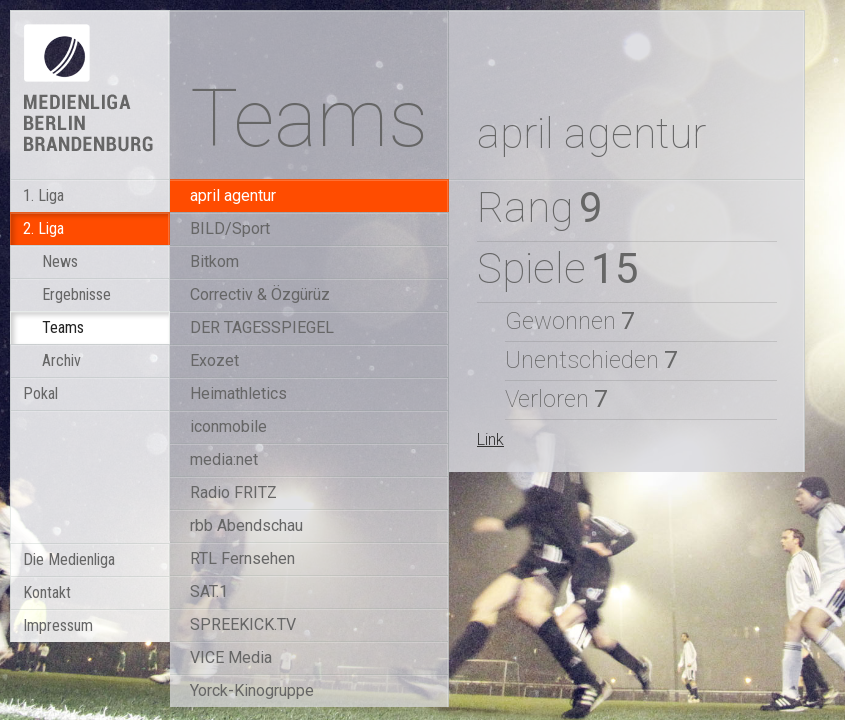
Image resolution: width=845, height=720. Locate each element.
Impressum (58, 625)
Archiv (61, 360)
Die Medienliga (69, 559)
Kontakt (47, 592)
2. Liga (43, 228)
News (60, 261)
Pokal (40, 393)
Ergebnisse (76, 294)
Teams (63, 327)
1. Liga (43, 195)
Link (490, 439)
